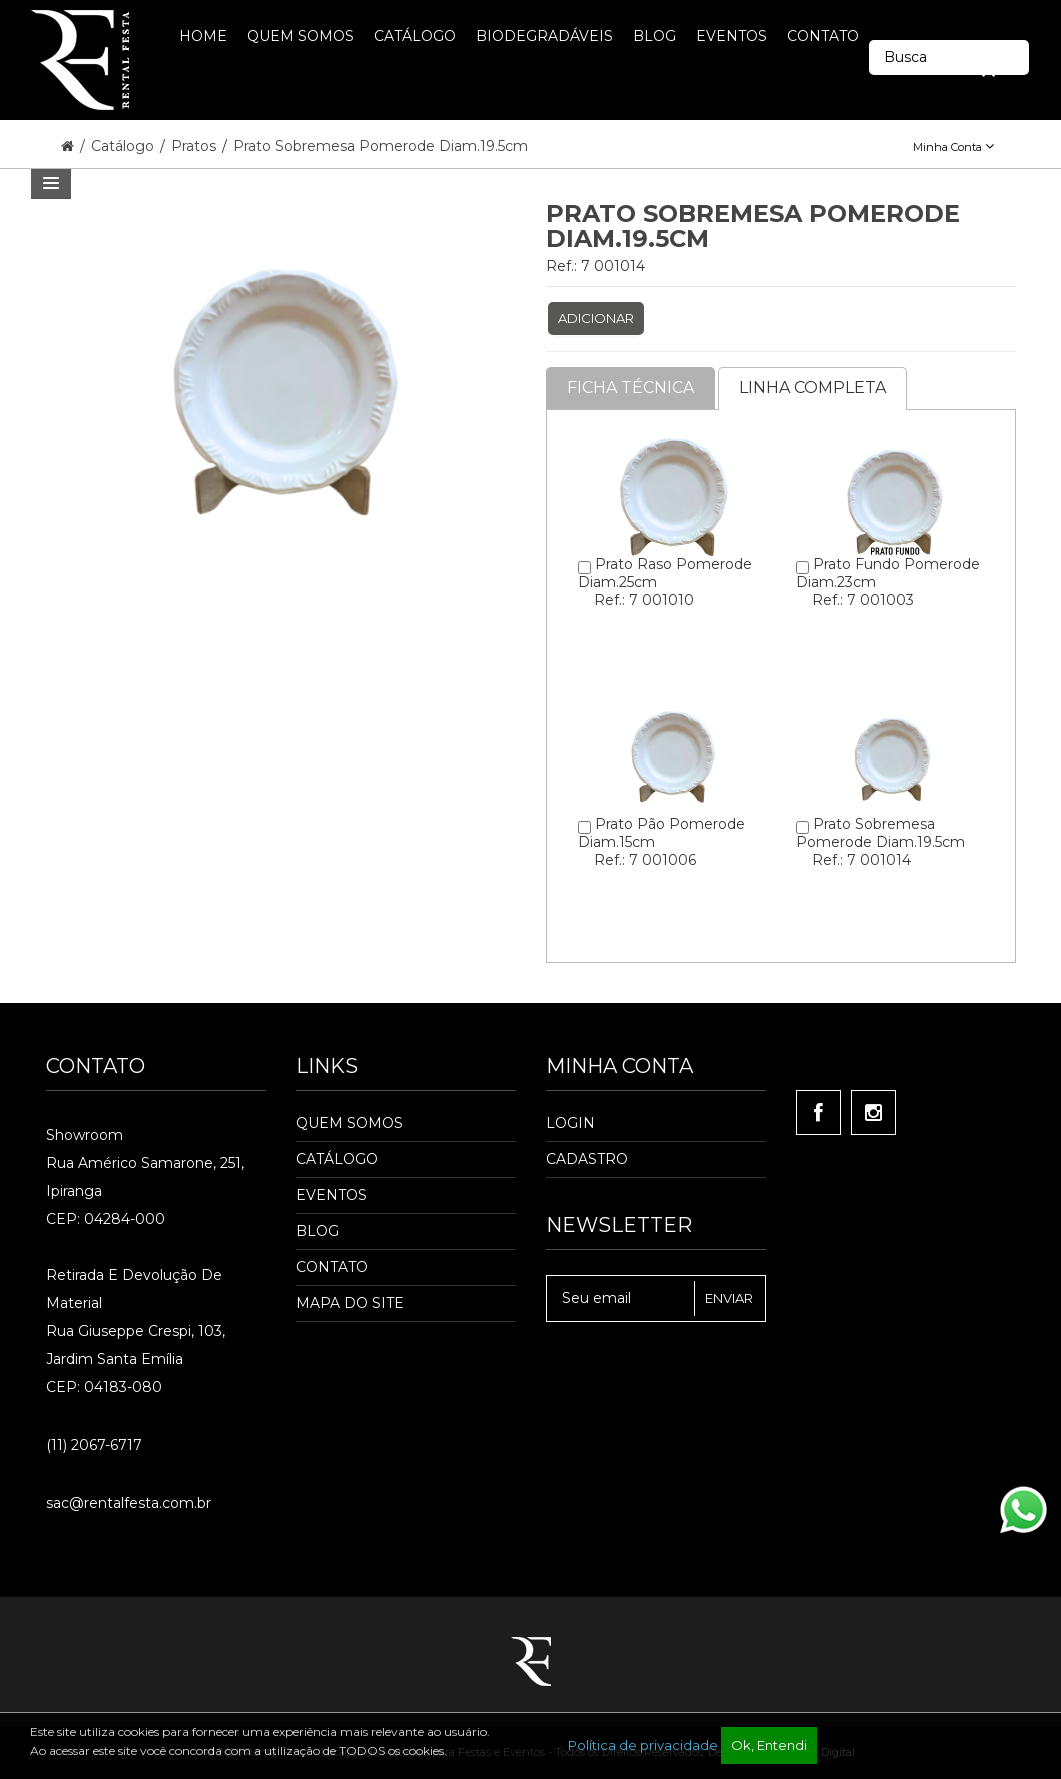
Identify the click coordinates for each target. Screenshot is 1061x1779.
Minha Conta (953, 147)
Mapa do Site (350, 1303)
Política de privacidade (643, 1745)
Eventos (331, 1195)
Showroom (84, 1135)
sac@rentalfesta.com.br (128, 1503)
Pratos (195, 146)
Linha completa (812, 387)
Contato (332, 1267)
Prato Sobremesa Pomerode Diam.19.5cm (380, 146)
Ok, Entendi (769, 1745)
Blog (317, 1231)
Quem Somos (349, 1123)
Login (570, 1123)
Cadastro (587, 1159)
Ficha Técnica (630, 387)
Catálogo (124, 146)
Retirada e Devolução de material (134, 1289)
